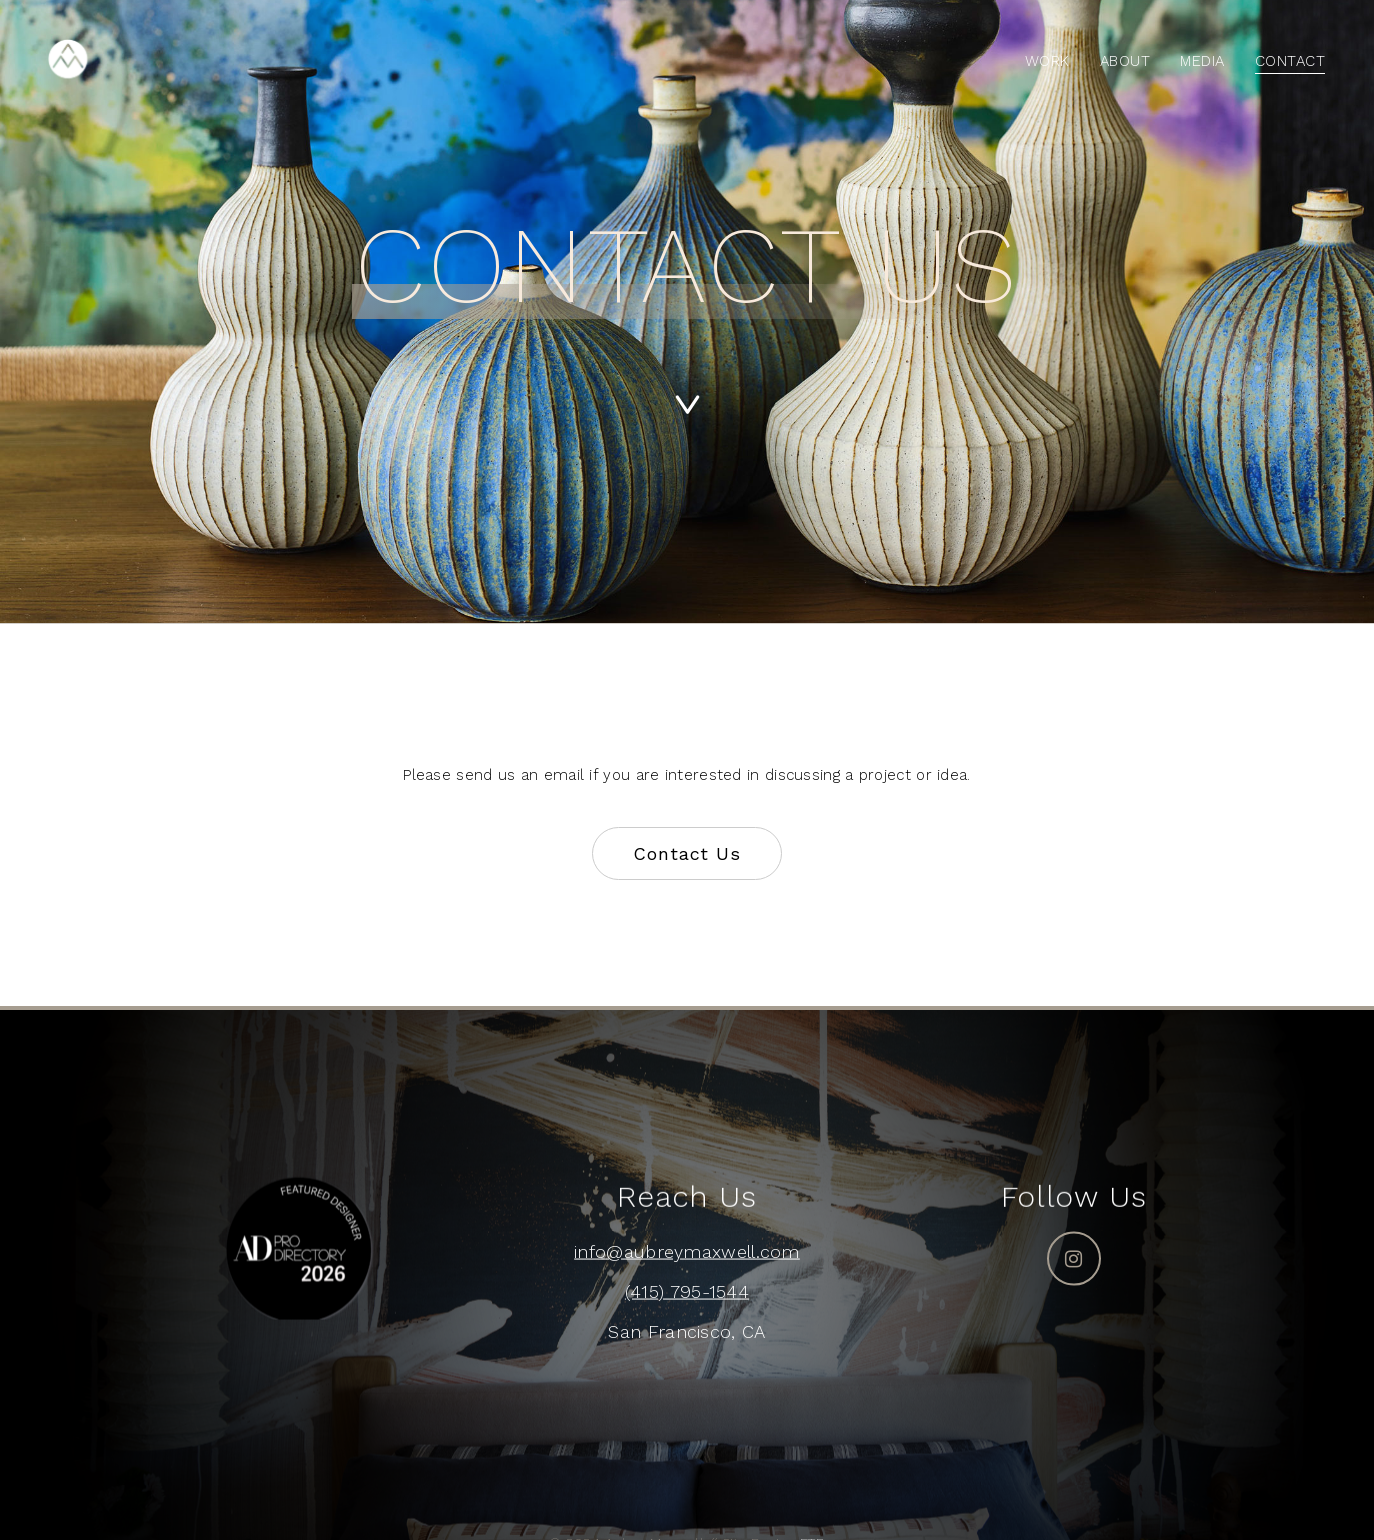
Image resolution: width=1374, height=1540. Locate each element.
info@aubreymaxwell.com (687, 1251)
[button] (687, 854)
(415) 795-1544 (687, 1291)
